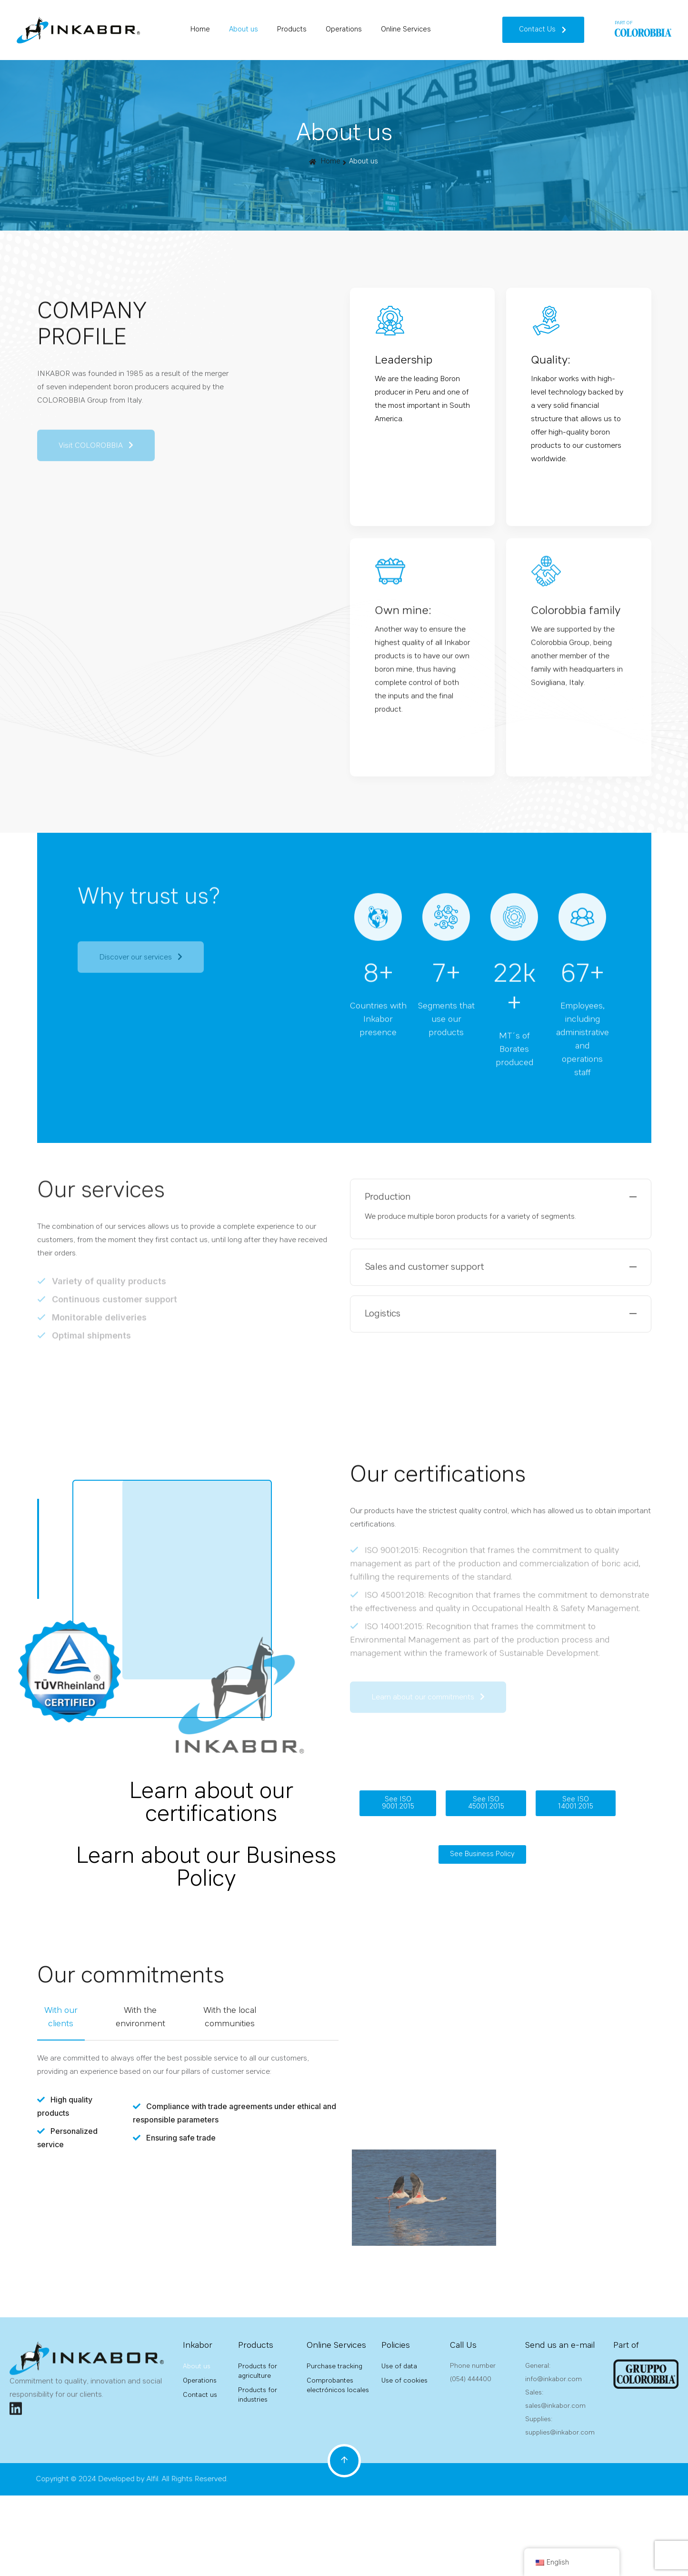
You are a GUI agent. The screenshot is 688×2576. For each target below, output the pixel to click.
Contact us (200, 2395)
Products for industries (257, 2395)
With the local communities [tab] (229, 2017)
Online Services (406, 29)
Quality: (550, 360)
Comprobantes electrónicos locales (338, 2385)
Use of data (399, 2366)
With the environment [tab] (140, 2017)
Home (200, 29)
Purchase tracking (334, 2366)
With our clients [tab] (61, 2017)
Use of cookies (404, 2380)
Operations (344, 29)
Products (292, 29)
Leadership (403, 360)
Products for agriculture (257, 2371)
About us (243, 29)
